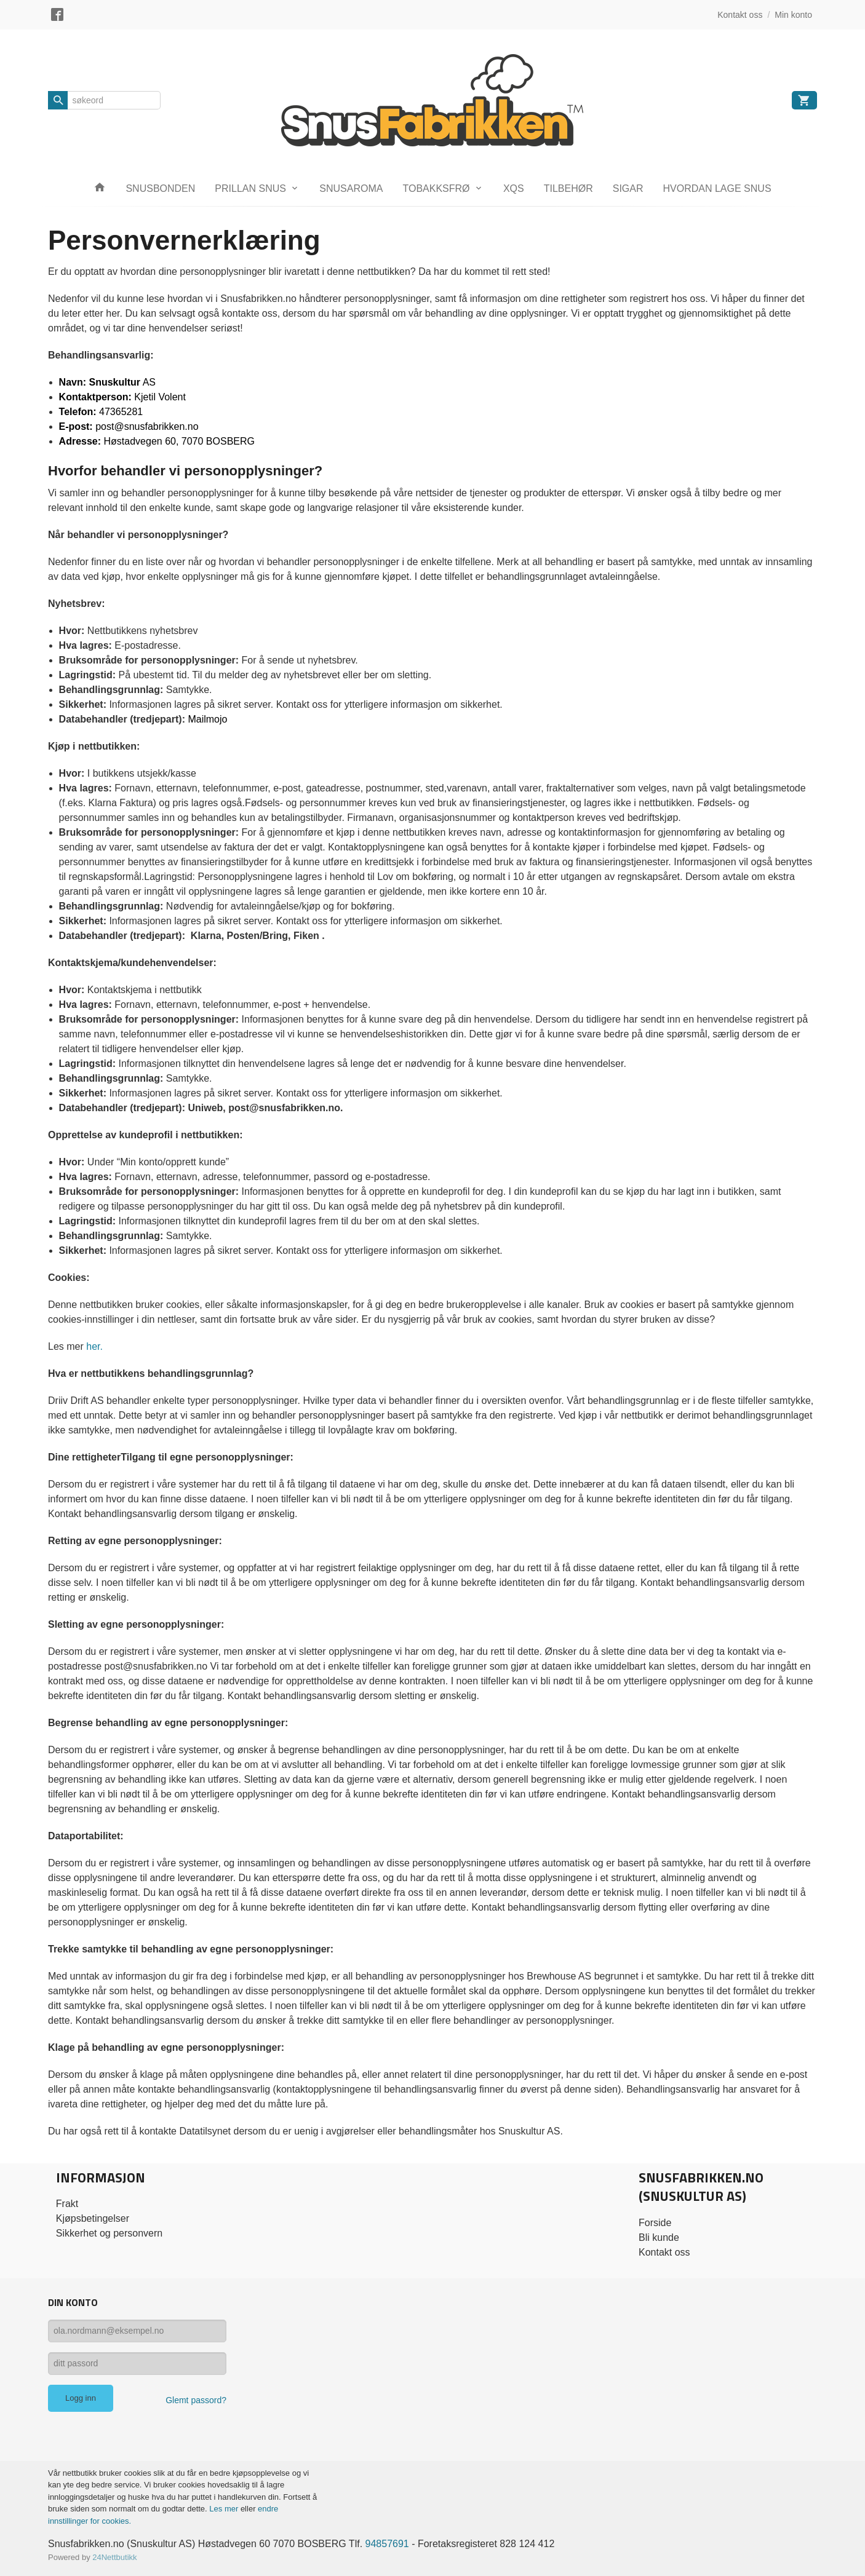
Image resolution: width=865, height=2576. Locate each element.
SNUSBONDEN (160, 188)
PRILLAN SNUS (250, 188)
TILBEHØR (568, 188)
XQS (513, 188)
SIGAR (628, 188)
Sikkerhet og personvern (109, 2233)
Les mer (225, 2508)
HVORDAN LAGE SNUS (717, 188)
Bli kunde (659, 2237)
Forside (655, 2222)
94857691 (387, 2543)
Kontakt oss (664, 2252)
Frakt (67, 2203)
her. (94, 1346)
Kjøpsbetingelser (92, 2218)
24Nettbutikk (114, 2557)
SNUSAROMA (351, 188)
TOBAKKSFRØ (435, 188)
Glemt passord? (195, 2400)
